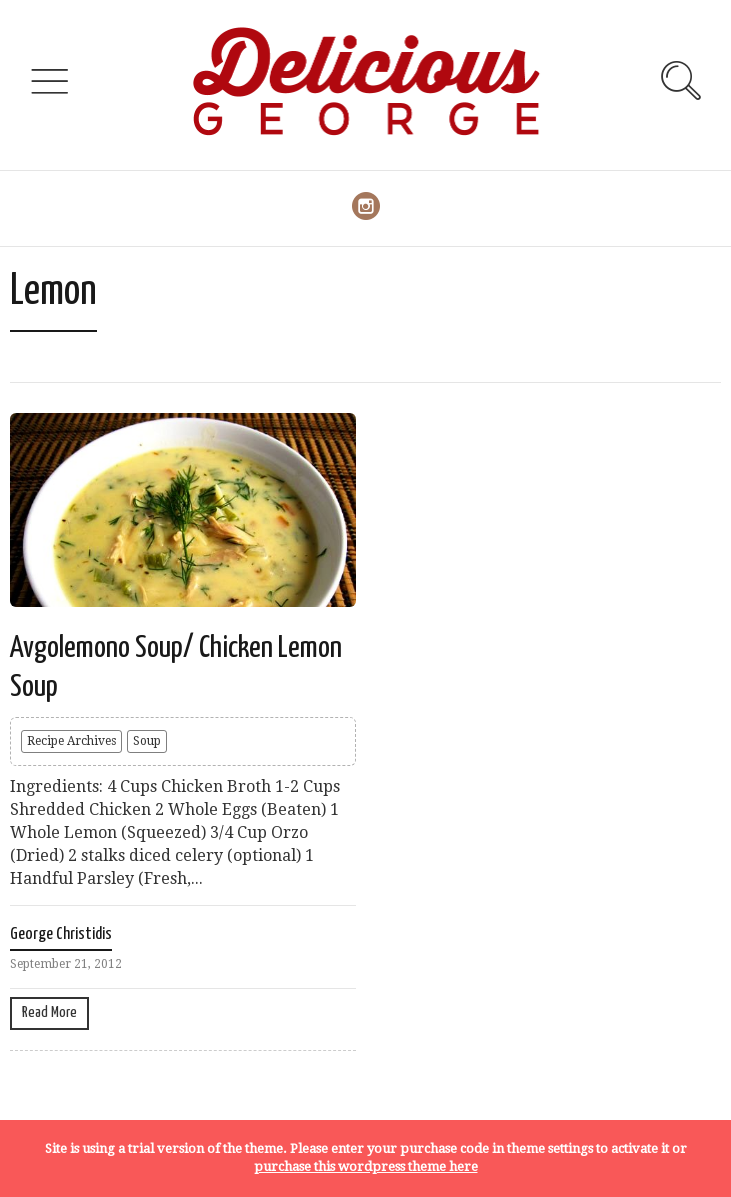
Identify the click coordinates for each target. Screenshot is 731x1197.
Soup (147, 741)
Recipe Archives (71, 741)
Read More (49, 1012)
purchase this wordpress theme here (366, 1166)
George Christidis (61, 934)
